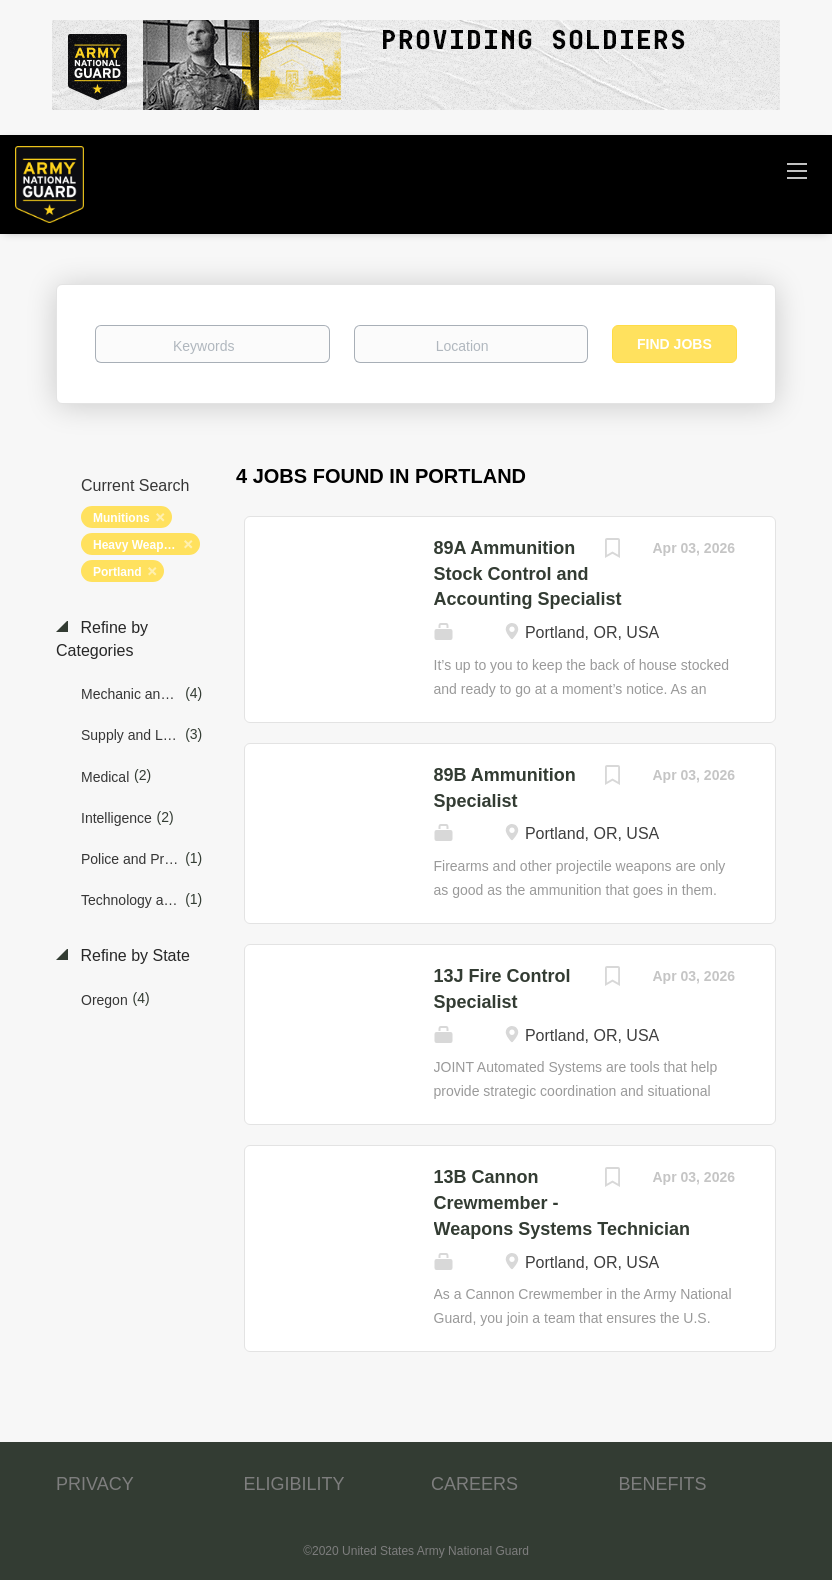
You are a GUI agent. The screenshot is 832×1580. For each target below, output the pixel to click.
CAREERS (474, 1484)
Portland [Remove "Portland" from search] (117, 572)
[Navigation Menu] (797, 170)
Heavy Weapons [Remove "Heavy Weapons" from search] (139, 545)
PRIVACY (95, 1484)
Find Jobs (674, 344)
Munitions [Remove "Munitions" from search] (121, 518)
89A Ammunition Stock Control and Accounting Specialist (528, 573)
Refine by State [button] (133, 955)
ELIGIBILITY (294, 1484)
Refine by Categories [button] (102, 639)
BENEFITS (663, 1484)
